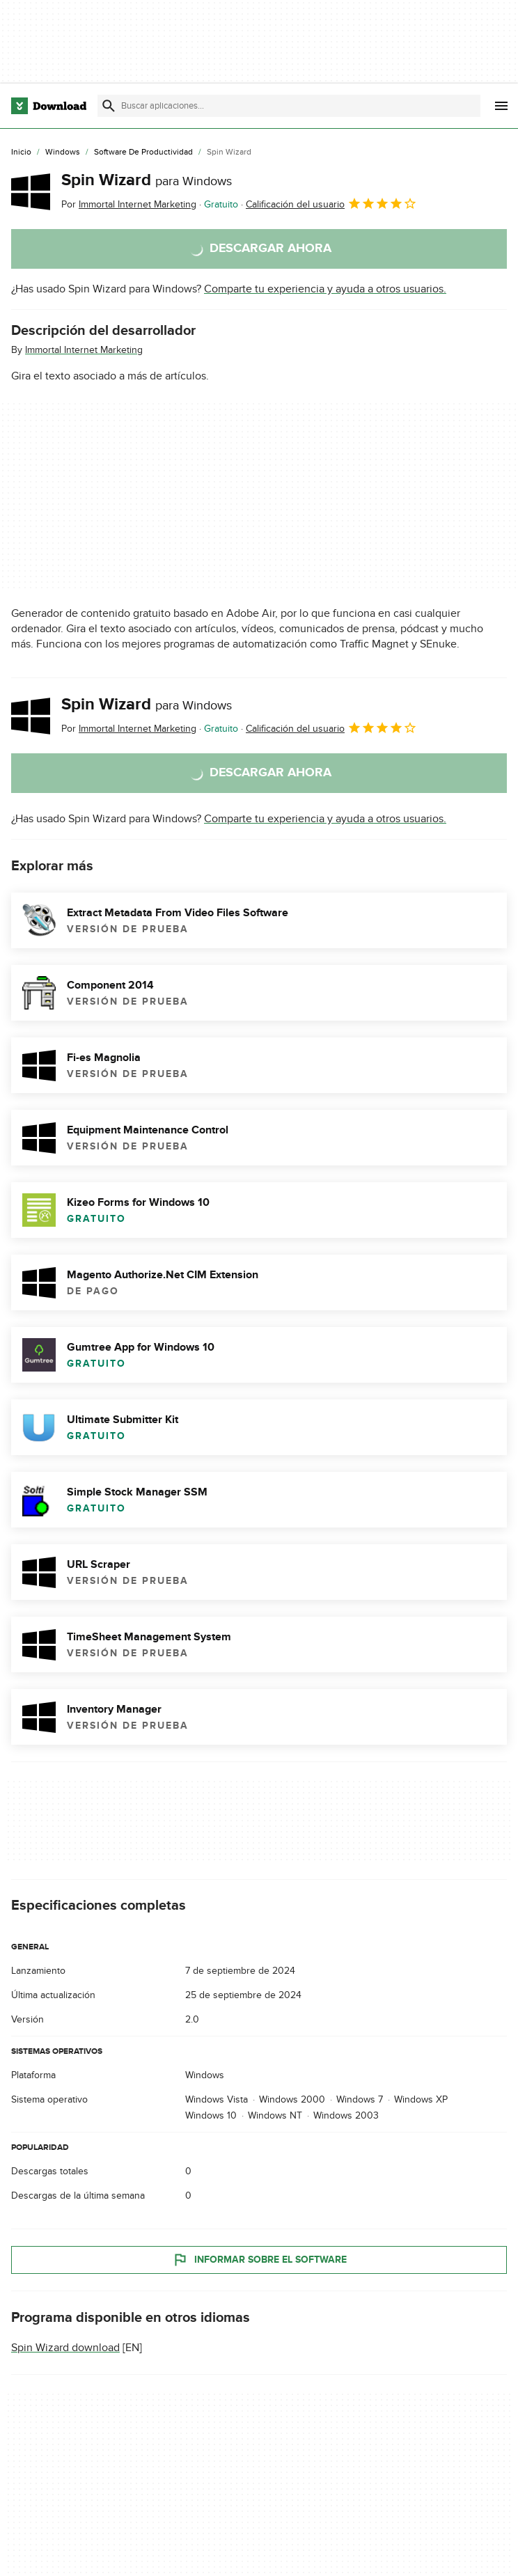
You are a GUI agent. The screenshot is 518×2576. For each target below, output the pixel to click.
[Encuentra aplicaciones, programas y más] (288, 106)
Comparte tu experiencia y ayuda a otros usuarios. (325, 289)
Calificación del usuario (331, 203)
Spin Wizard (146, 180)
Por (128, 204)
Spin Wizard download (65, 2348)
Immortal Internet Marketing (84, 350)
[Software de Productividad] (143, 152)
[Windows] (62, 152)
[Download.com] (48, 105)
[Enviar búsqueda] (108, 106)
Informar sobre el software (259, 2260)
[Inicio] (21, 152)
